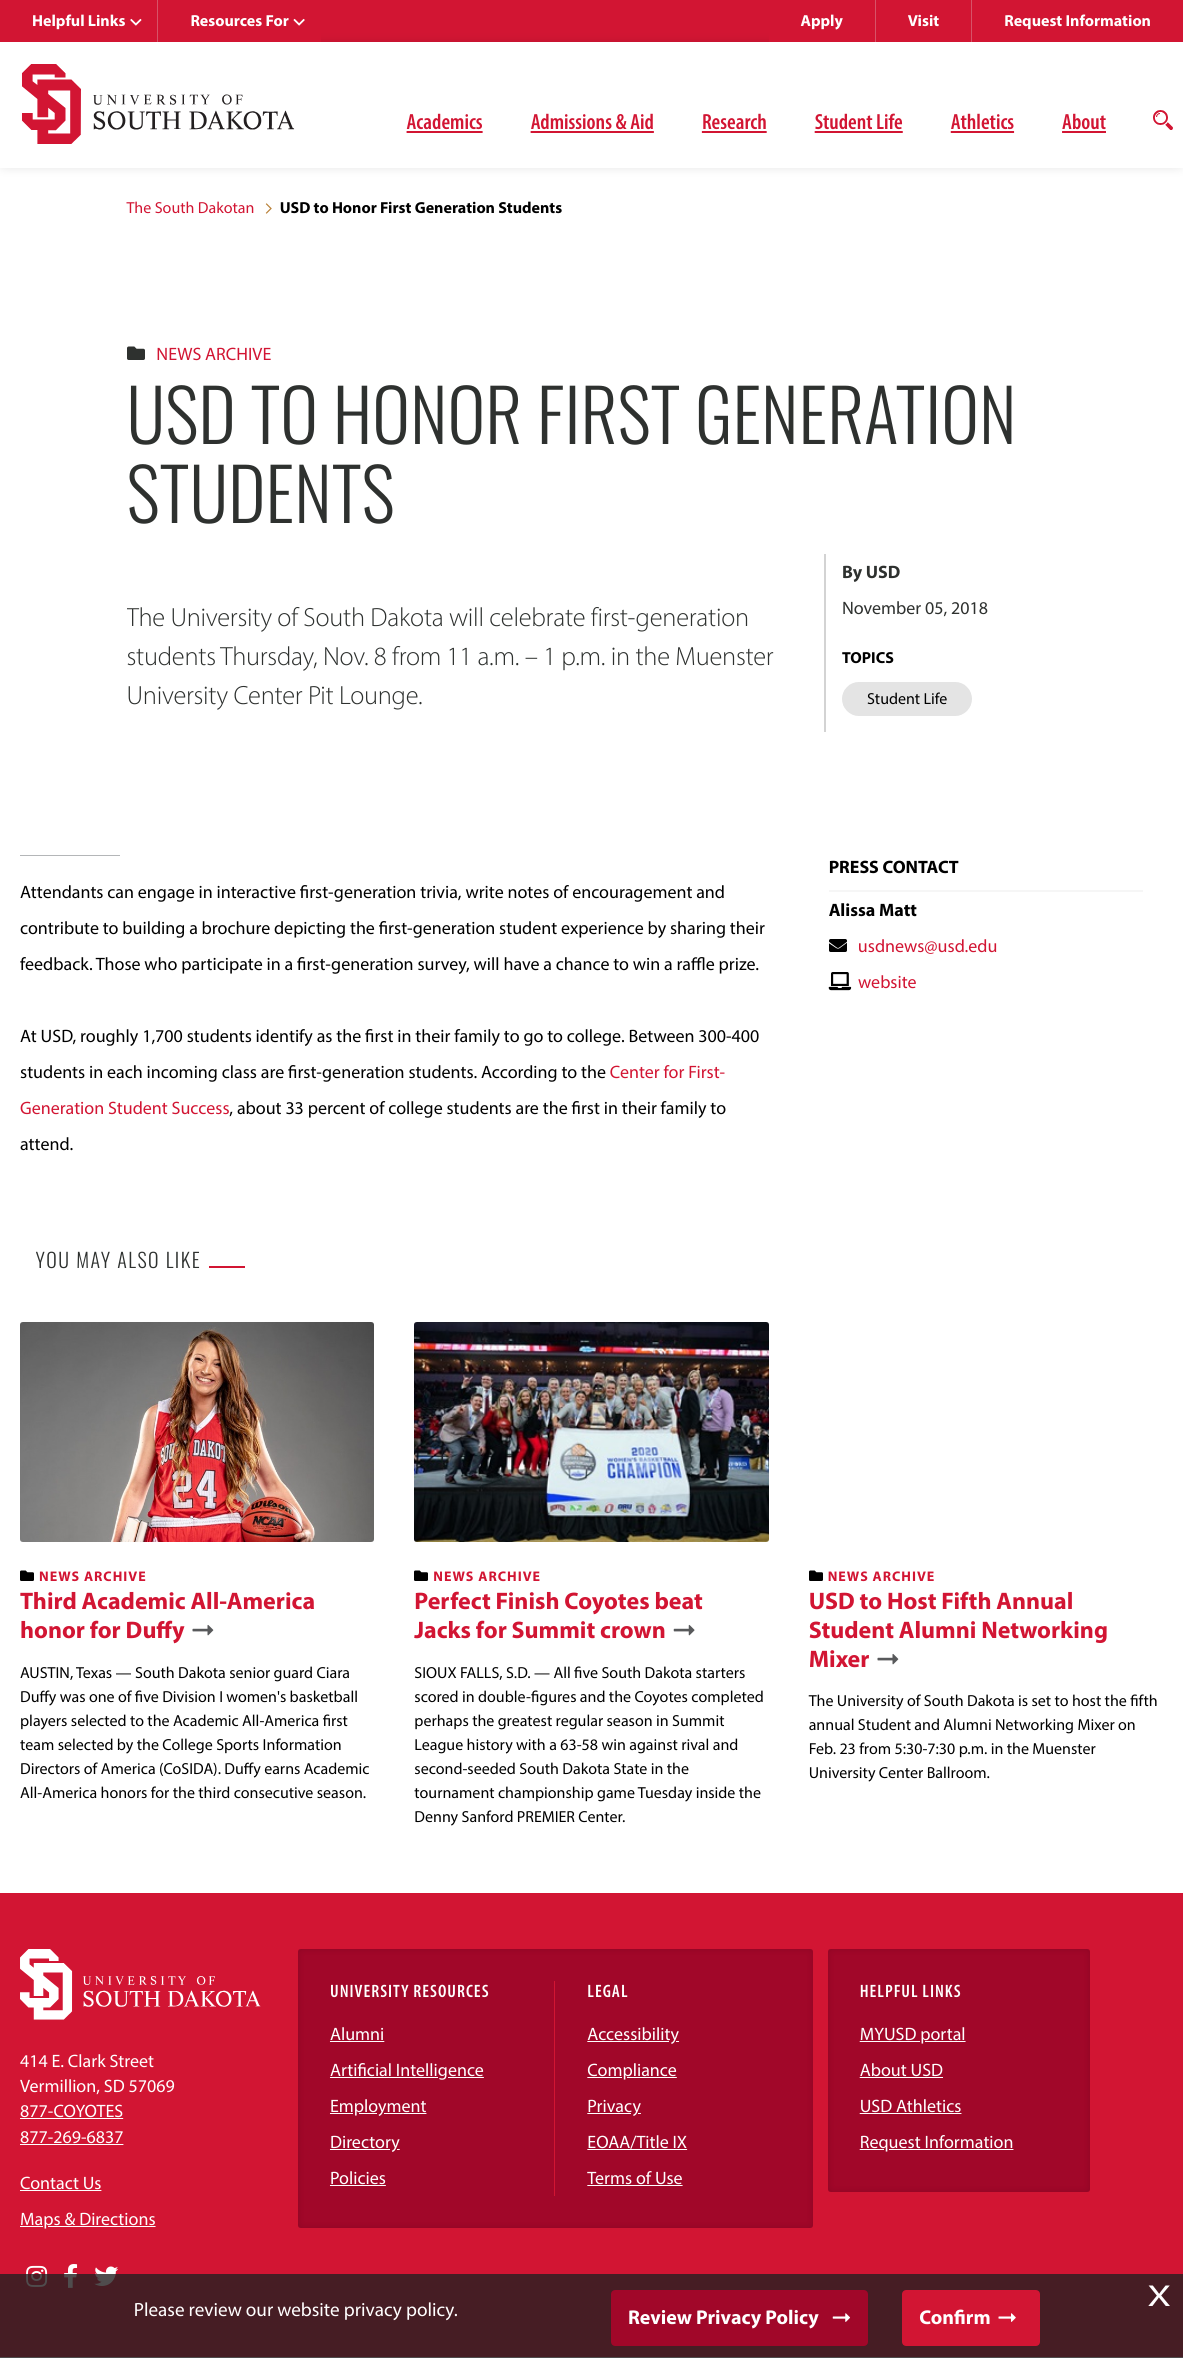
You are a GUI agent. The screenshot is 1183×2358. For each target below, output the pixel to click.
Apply (822, 21)
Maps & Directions (88, 2218)
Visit (923, 21)
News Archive (213, 353)
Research (734, 121)
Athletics (982, 121)
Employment (378, 2105)
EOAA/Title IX (637, 2141)
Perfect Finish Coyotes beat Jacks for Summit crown (558, 1616)
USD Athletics (911, 2105)
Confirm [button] (954, 2317)
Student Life (859, 121)
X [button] (1159, 2296)
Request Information (1077, 21)
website (887, 981)
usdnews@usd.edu (928, 945)
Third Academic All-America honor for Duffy (167, 1616)
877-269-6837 (71, 2136)
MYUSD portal (913, 2033)
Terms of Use (634, 2177)
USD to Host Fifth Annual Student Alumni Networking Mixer (958, 1630)
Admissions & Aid (592, 121)
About (1084, 121)
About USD (901, 2069)
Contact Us (60, 2182)
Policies (358, 2177)
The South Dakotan (191, 208)
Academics (445, 121)
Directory (365, 2141)
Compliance (631, 2069)
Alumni (357, 2033)
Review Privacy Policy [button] (723, 2317)
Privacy (614, 2105)
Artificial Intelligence (407, 2069)
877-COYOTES (71, 2110)
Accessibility (633, 2033)
